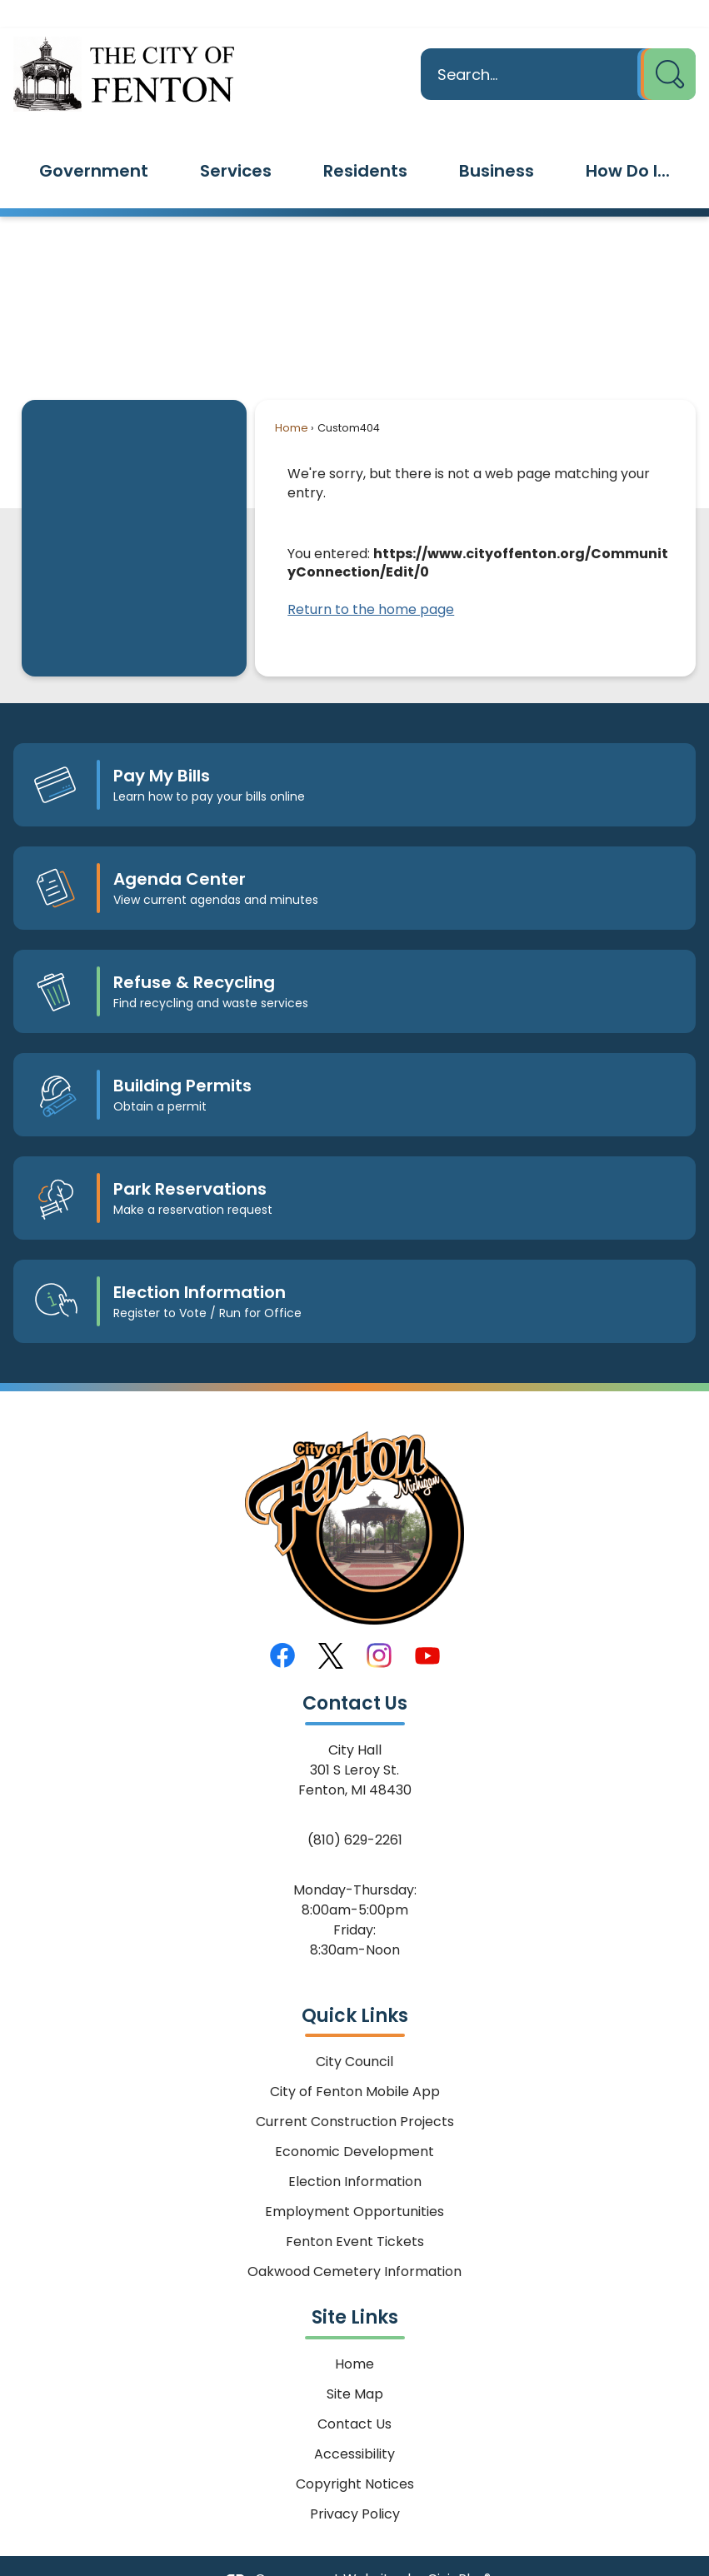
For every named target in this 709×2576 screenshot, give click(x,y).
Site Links (355, 2289)
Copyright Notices (355, 2455)
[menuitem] (93, 142)
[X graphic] (330, 1627)
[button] (666, 46)
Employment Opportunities (354, 2183)
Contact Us (354, 2395)
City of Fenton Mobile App (355, 2063)
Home (291, 399)
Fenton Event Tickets (355, 2213)
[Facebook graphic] (282, 1627)
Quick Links (355, 1987)
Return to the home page (370, 581)
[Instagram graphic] (379, 1627)
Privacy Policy (355, 2485)
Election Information (355, 2153)
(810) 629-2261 (354, 1811)
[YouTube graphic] (427, 1627)
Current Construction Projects (355, 2093)
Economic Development (354, 2123)
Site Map (355, 2365)
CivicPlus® (459, 2550)
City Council (354, 2033)
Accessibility (354, 2425)
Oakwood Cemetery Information (354, 2243)
